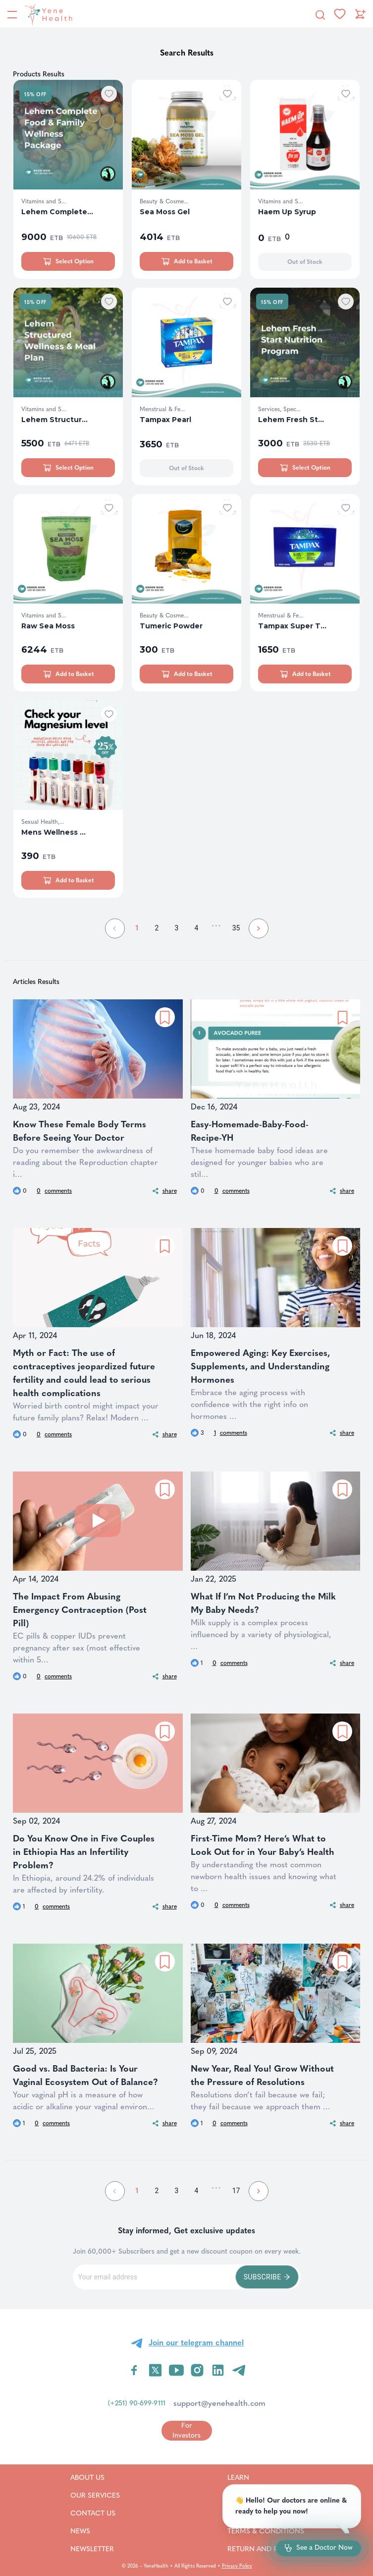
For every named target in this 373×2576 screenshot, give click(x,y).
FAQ (246, 2495)
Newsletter (95, 2548)
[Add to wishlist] (109, 94)
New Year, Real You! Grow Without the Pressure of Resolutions (262, 2075)
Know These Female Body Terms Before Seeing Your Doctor (79, 1131)
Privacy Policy (237, 2566)
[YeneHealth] (46, 14)
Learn (250, 2477)
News (91, 2530)
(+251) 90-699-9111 (136, 2403)
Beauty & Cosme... (164, 201)
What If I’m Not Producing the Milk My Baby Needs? (263, 1603)
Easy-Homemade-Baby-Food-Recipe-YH (250, 1131)
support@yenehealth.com (219, 2403)
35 (236, 928)
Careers (255, 2513)
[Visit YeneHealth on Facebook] (134, 2370)
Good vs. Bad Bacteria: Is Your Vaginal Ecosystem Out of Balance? (85, 2075)
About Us (95, 2477)
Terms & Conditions (277, 2530)
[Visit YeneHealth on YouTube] (176, 2370)
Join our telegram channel (196, 2342)
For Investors (186, 2430)
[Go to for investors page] (186, 2430)
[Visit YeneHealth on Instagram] (197, 2370)
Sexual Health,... (42, 821)
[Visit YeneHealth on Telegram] (238, 2370)
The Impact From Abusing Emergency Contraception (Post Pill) (80, 1610)
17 (236, 2191)
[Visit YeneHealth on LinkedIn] (218, 2370)
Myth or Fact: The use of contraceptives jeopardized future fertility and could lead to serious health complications (84, 1373)
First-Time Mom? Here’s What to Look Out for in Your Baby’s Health (262, 1845)
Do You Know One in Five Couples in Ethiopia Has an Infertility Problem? (84, 1852)
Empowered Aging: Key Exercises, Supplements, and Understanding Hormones (260, 1366)
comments (54, 1190)
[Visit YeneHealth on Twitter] (155, 2370)
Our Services (95, 2495)
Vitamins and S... (43, 201)
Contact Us (95, 2513)
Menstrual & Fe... (162, 409)
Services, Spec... (279, 409)
